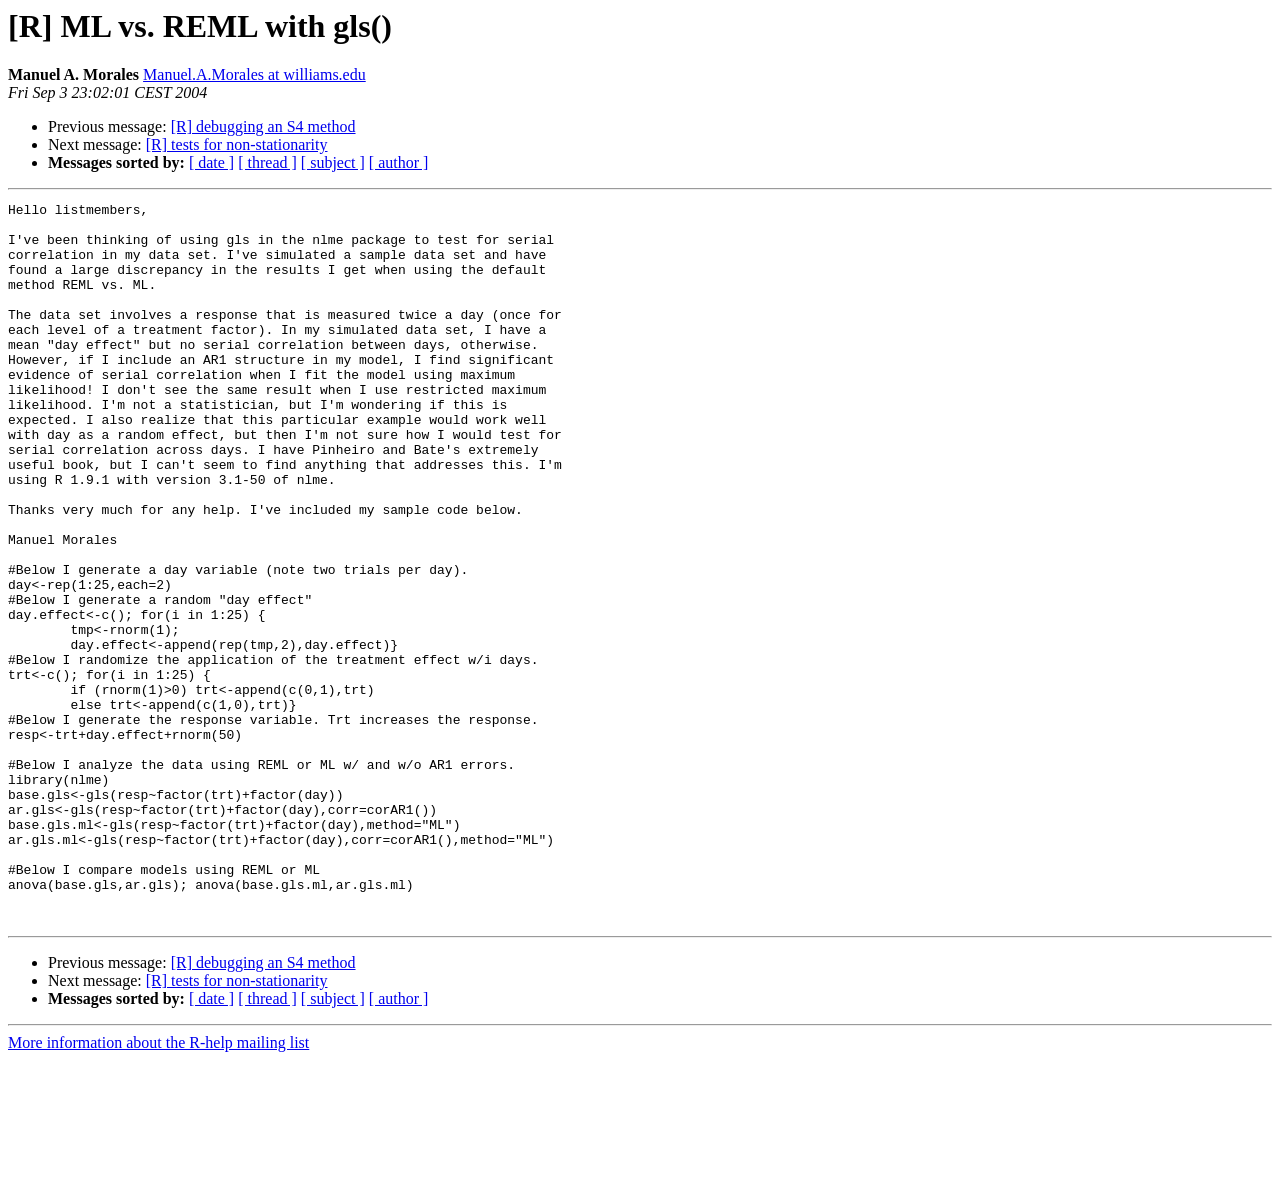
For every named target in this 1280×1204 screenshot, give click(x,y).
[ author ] (399, 162)
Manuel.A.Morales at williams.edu (254, 74)
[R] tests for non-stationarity (237, 144)
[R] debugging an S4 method (263, 126)
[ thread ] (267, 162)
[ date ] (211, 162)
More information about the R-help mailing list (158, 1186)
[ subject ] (333, 162)
